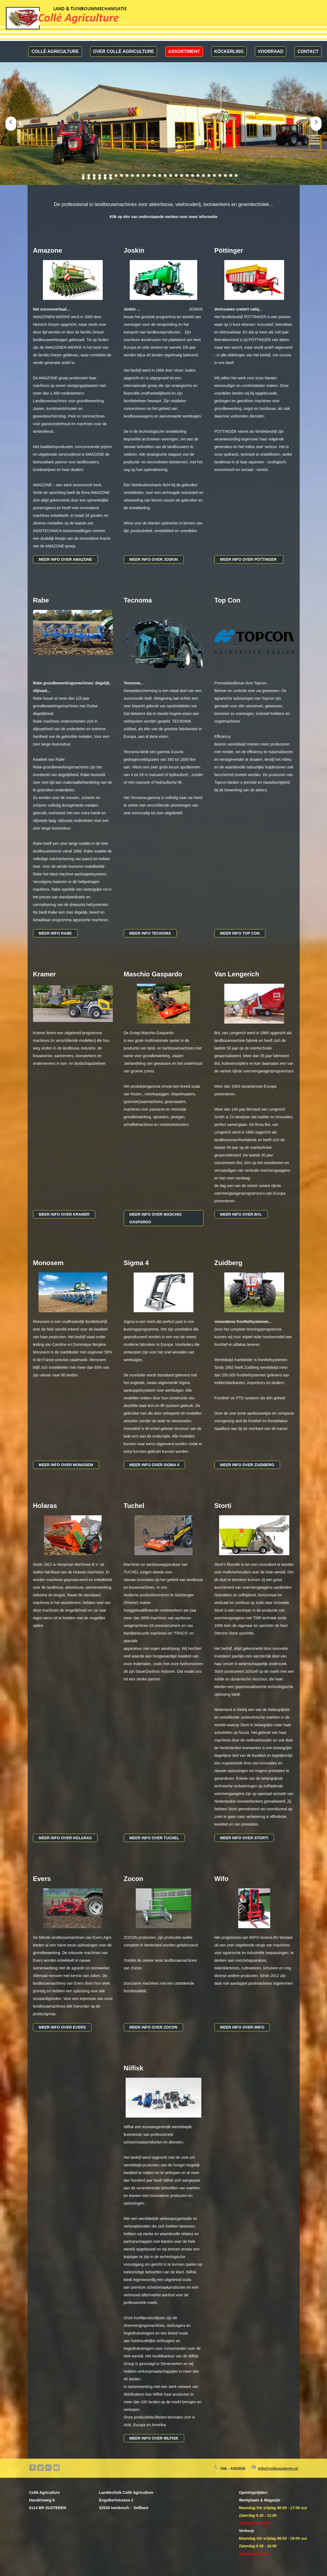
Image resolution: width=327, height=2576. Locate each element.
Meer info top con (240, 933)
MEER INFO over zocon (153, 2027)
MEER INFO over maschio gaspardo (155, 1218)
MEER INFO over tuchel (154, 1838)
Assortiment (184, 51)
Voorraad (270, 51)
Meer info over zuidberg (247, 1465)
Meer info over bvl (241, 1214)
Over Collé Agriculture (123, 51)
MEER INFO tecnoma (150, 933)
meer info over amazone (65, 559)
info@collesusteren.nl (278, 2468)
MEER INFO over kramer (64, 1214)
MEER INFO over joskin (153, 559)
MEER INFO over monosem (66, 1465)
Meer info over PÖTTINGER (249, 559)
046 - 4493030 (232, 2468)
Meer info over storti (244, 1838)
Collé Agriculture (55, 51)
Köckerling (229, 51)
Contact (308, 51)
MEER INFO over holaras (65, 1838)
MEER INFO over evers (62, 2027)
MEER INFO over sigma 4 (154, 1465)
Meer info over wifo (242, 2027)
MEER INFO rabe (55, 933)
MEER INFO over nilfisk (154, 2438)
